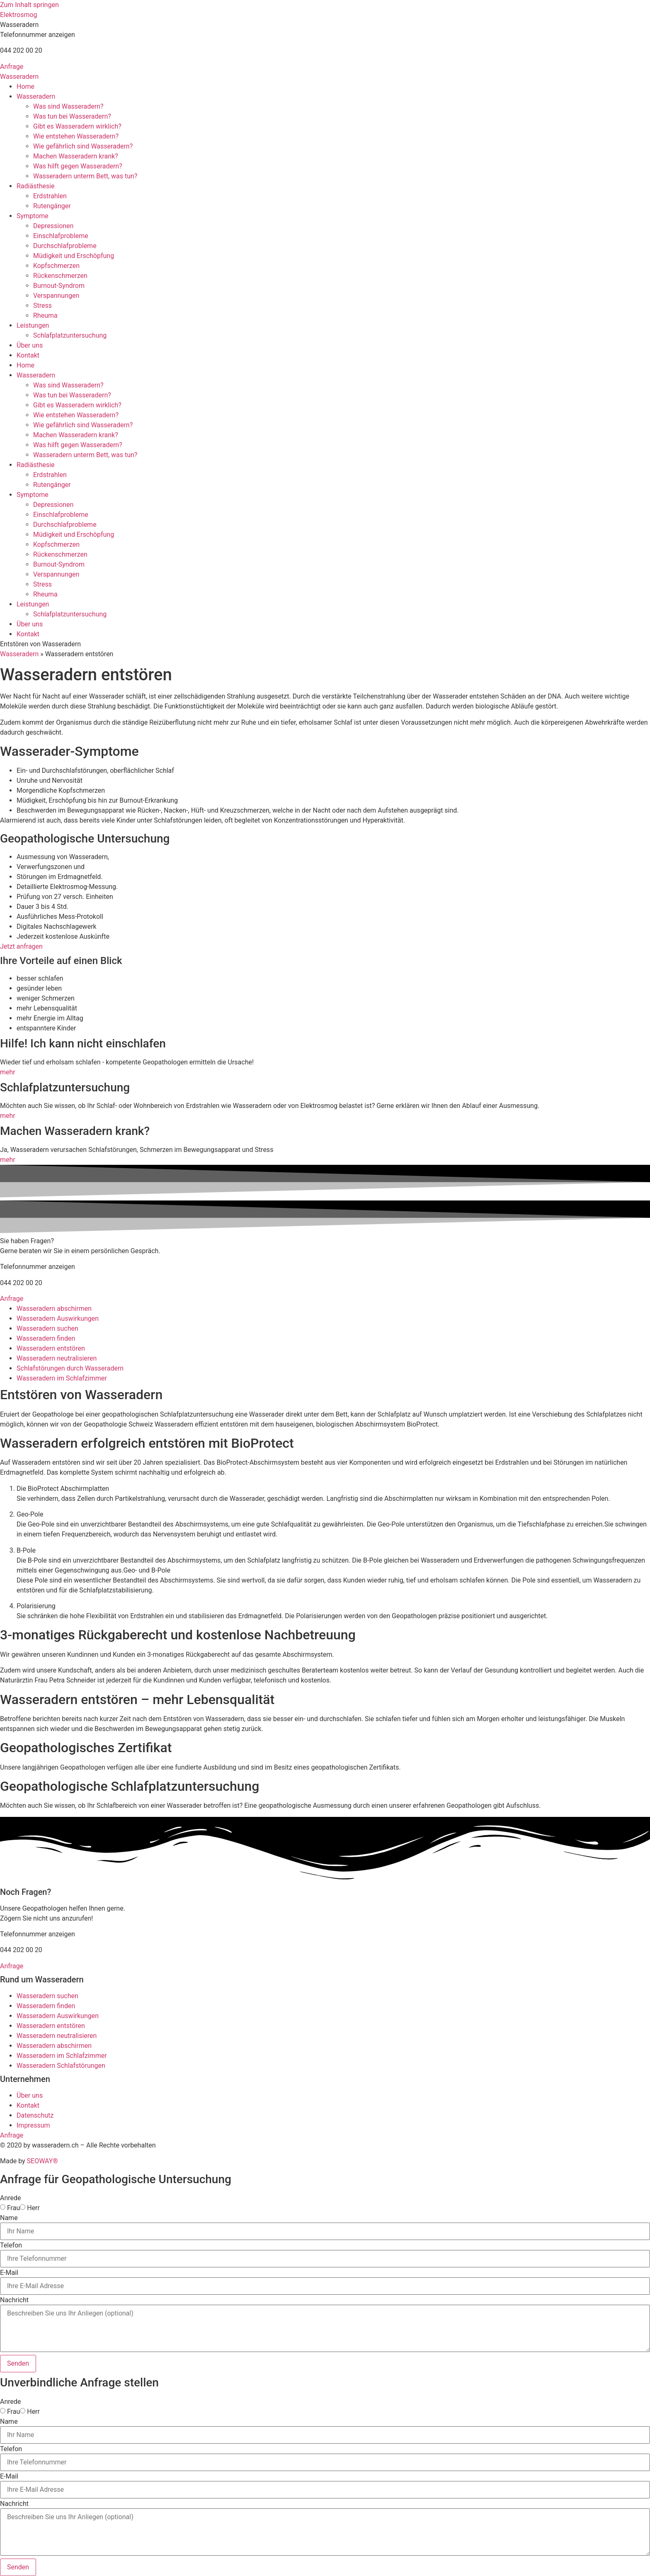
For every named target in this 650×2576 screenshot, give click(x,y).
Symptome (33, 216)
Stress (42, 305)
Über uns (30, 345)
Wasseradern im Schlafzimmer (62, 1378)
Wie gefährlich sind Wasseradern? (83, 146)
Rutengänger (52, 206)
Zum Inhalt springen (29, 5)
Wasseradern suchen (47, 1328)
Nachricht (14, 2300)
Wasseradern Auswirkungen (58, 1318)
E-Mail (9, 2272)
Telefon (11, 2245)
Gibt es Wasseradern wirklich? (77, 126)
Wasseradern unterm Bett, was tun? (85, 176)
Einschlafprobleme (60, 236)
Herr (33, 2208)
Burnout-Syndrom (59, 286)
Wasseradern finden (46, 1338)
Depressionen (53, 226)
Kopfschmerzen (56, 266)
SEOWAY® (42, 2161)
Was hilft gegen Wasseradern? (77, 166)
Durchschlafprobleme (65, 246)
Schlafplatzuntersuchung (70, 335)
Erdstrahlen (50, 196)
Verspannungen (56, 295)
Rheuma (45, 315)
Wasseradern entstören (51, 1348)
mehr (7, 1072)
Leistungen (33, 325)
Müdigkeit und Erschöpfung (73, 256)
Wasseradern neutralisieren (57, 1358)
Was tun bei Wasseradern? (72, 116)
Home (25, 86)
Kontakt (28, 355)
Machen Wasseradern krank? (75, 156)
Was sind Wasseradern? (68, 106)
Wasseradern (19, 76)
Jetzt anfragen (21, 946)
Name (9, 2218)
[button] (19, 25)
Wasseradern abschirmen (54, 1308)
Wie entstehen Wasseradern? (76, 136)
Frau (13, 2208)
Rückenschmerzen (60, 276)
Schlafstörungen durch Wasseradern (70, 1368)
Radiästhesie (36, 186)
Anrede (10, 2198)
